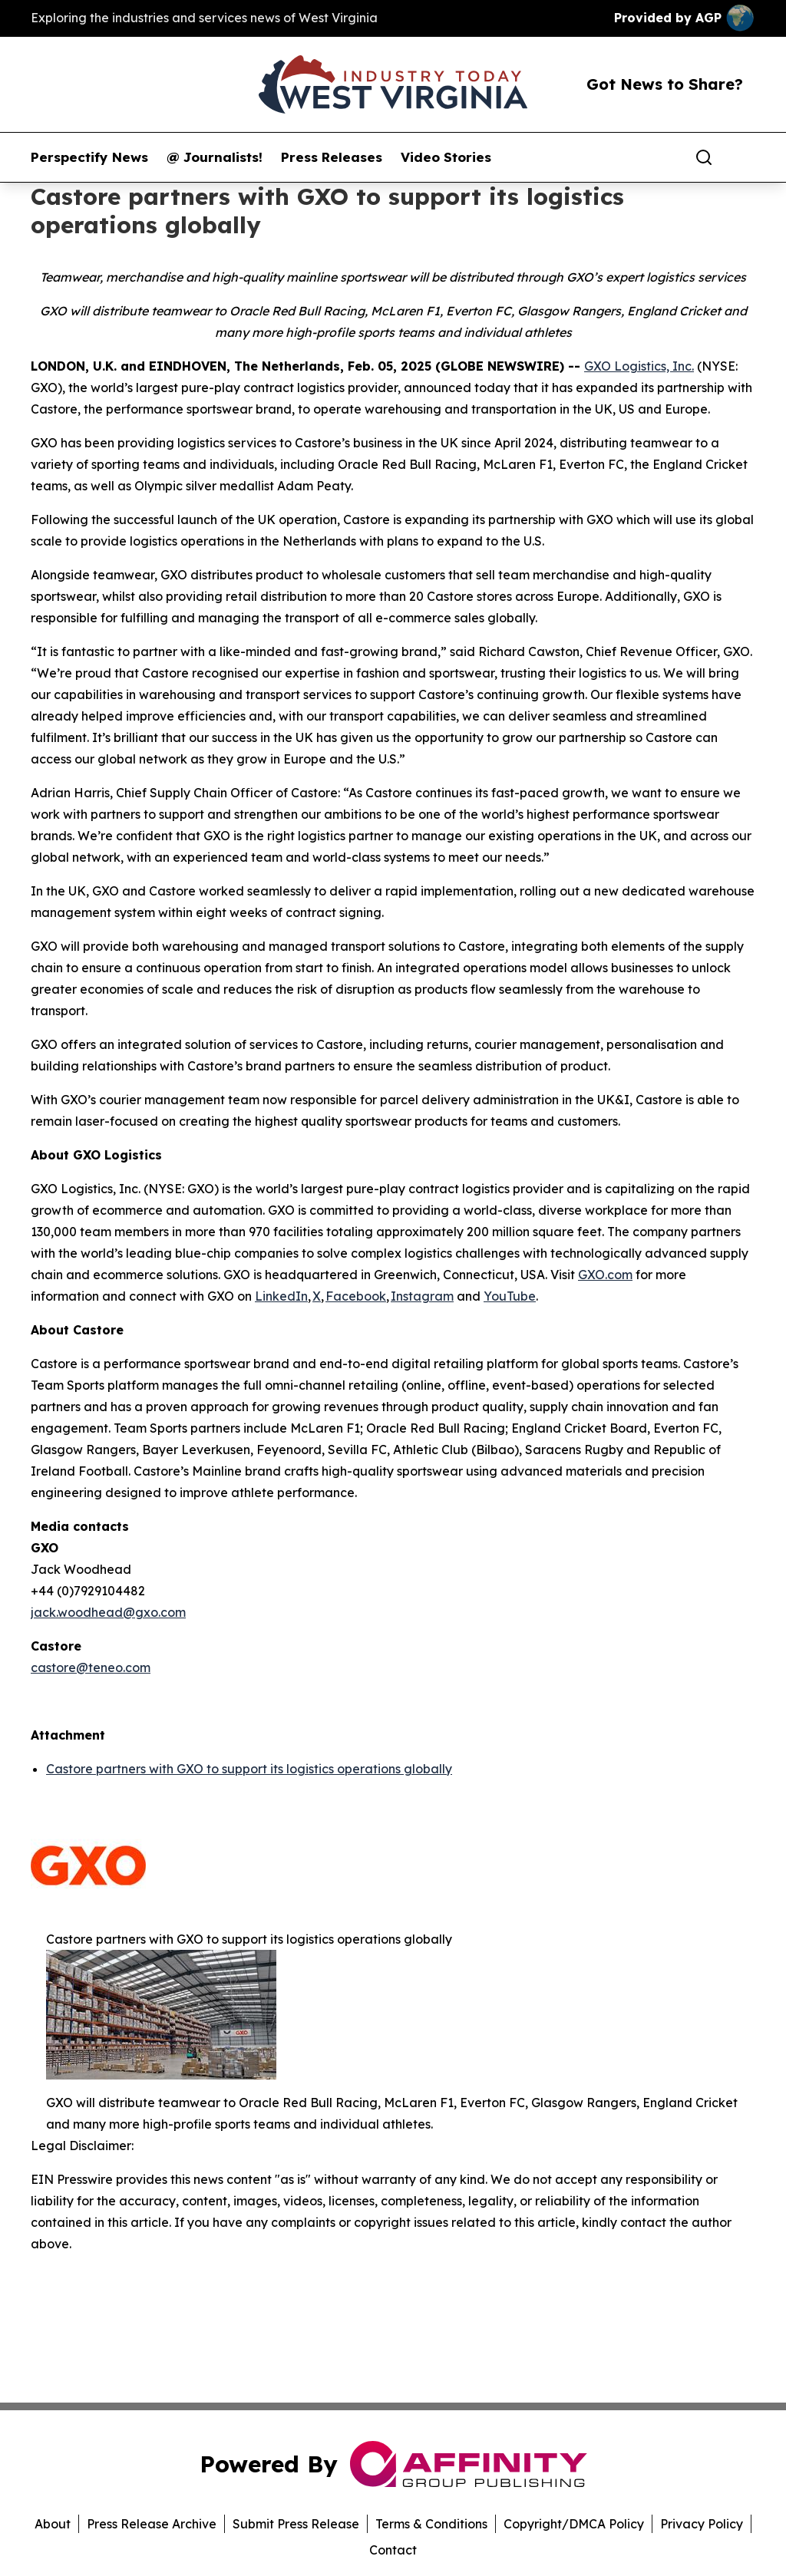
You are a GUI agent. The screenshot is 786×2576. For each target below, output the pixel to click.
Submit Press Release (296, 2523)
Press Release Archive (151, 2523)
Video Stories (446, 157)
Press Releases (331, 157)
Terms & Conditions (431, 2523)
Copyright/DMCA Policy (574, 2523)
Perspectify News (89, 157)
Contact (393, 2550)
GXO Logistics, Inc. (639, 366)
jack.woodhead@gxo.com (108, 1612)
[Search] (703, 157)
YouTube (510, 1296)
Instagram (422, 1296)
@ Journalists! (215, 157)
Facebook (355, 1296)
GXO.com (605, 1274)
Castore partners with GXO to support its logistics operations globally (249, 1768)
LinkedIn (281, 1296)
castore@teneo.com (90, 1667)
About (53, 2523)
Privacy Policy (701, 2523)
